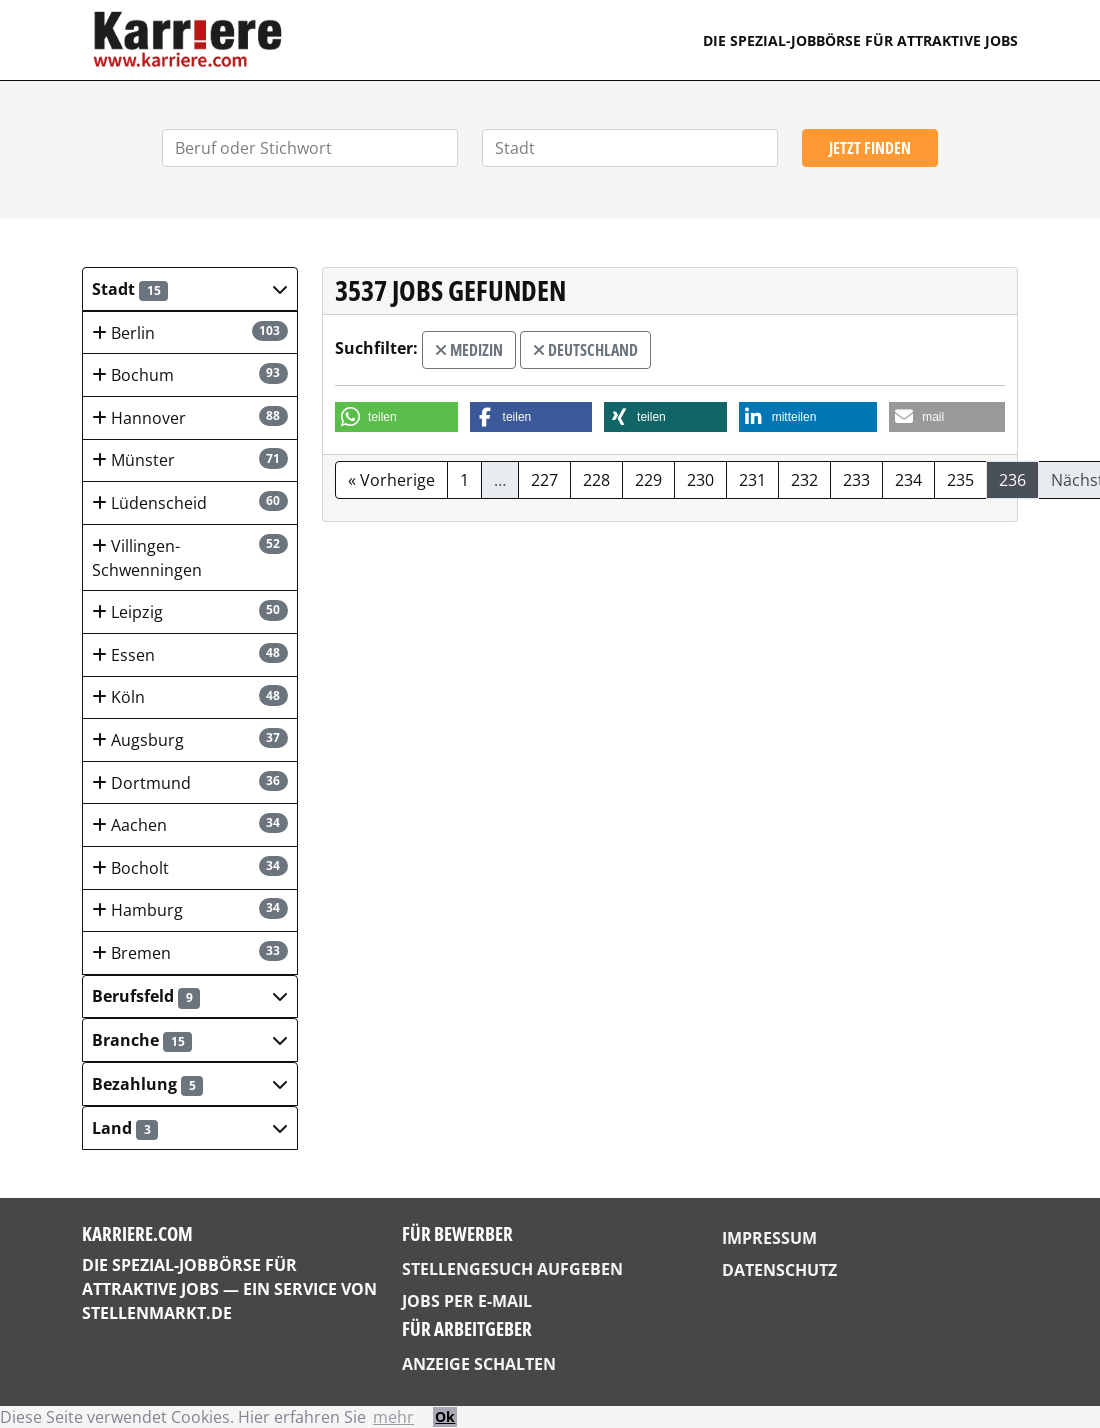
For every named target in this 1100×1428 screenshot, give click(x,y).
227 (544, 480)
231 (752, 480)
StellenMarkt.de (157, 1313)
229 (648, 480)
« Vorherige (391, 480)
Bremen (190, 952)
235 (960, 480)
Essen (190, 654)
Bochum (190, 374)
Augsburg (190, 739)
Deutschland (585, 350)
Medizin (469, 350)
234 (908, 480)
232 (804, 480)
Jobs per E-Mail (467, 1301)
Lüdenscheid (190, 502)
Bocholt (190, 867)
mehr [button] (393, 1417)
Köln (190, 696)
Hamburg (190, 909)
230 (700, 480)
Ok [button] (445, 1416)
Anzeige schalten (479, 1364)
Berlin (190, 332)
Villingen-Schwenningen (190, 557)
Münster (190, 459)
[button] (190, 289)
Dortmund (190, 782)
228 (596, 480)
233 (856, 480)
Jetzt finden (870, 148)
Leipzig (190, 611)
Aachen (190, 824)
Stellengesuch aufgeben (512, 1269)
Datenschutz (779, 1270)
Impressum (769, 1238)
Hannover (190, 417)
